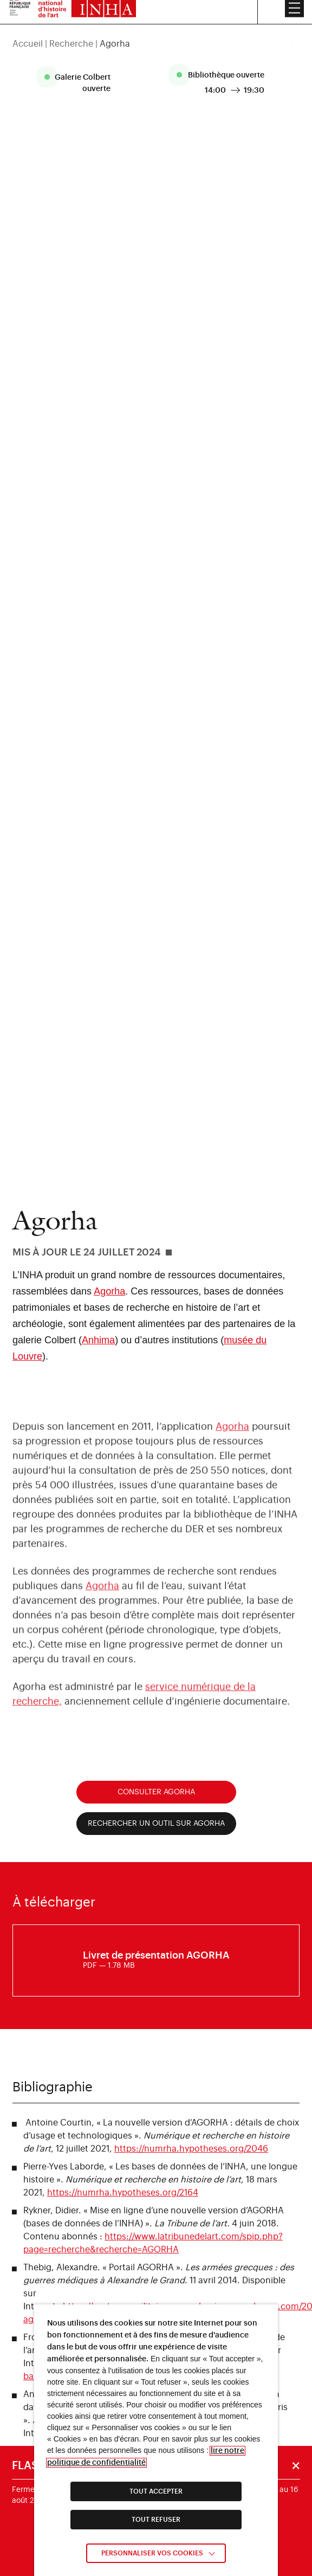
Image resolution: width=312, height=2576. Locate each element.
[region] (156, 30)
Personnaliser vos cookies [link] (152, 2553)
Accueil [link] (27, 29)
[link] (156, 1961)
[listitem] (79, 83)
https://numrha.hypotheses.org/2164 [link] (122, 2192)
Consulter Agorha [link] (156, 1792)
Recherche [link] (71, 29)
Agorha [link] (109, 1291)
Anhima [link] (98, 1340)
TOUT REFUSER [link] (156, 2519)
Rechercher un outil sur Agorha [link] (156, 1823)
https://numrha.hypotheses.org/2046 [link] (191, 2148)
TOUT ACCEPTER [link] (156, 2491)
